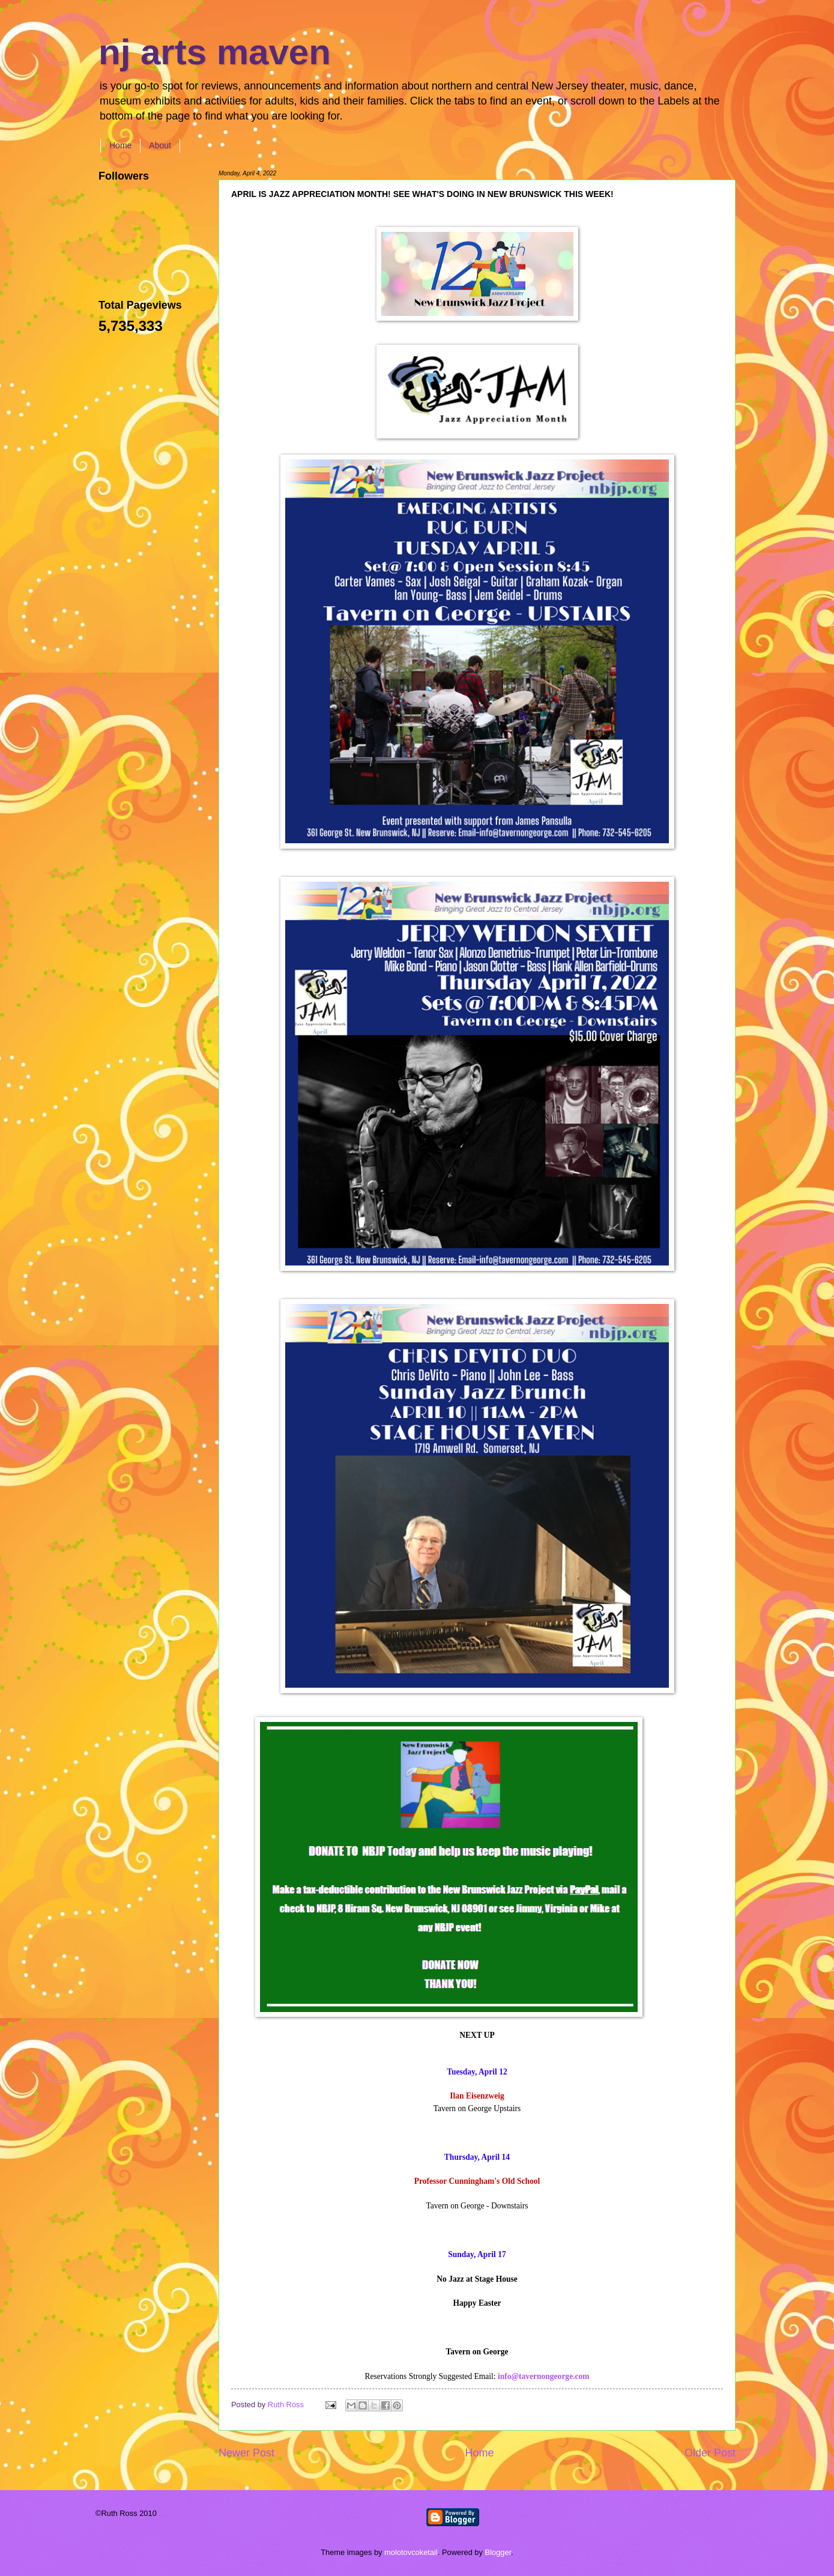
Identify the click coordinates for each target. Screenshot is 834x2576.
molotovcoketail (411, 2552)
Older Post (710, 2453)
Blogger (498, 2552)
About (160, 145)
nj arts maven (214, 52)
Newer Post (246, 2453)
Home (120, 145)
